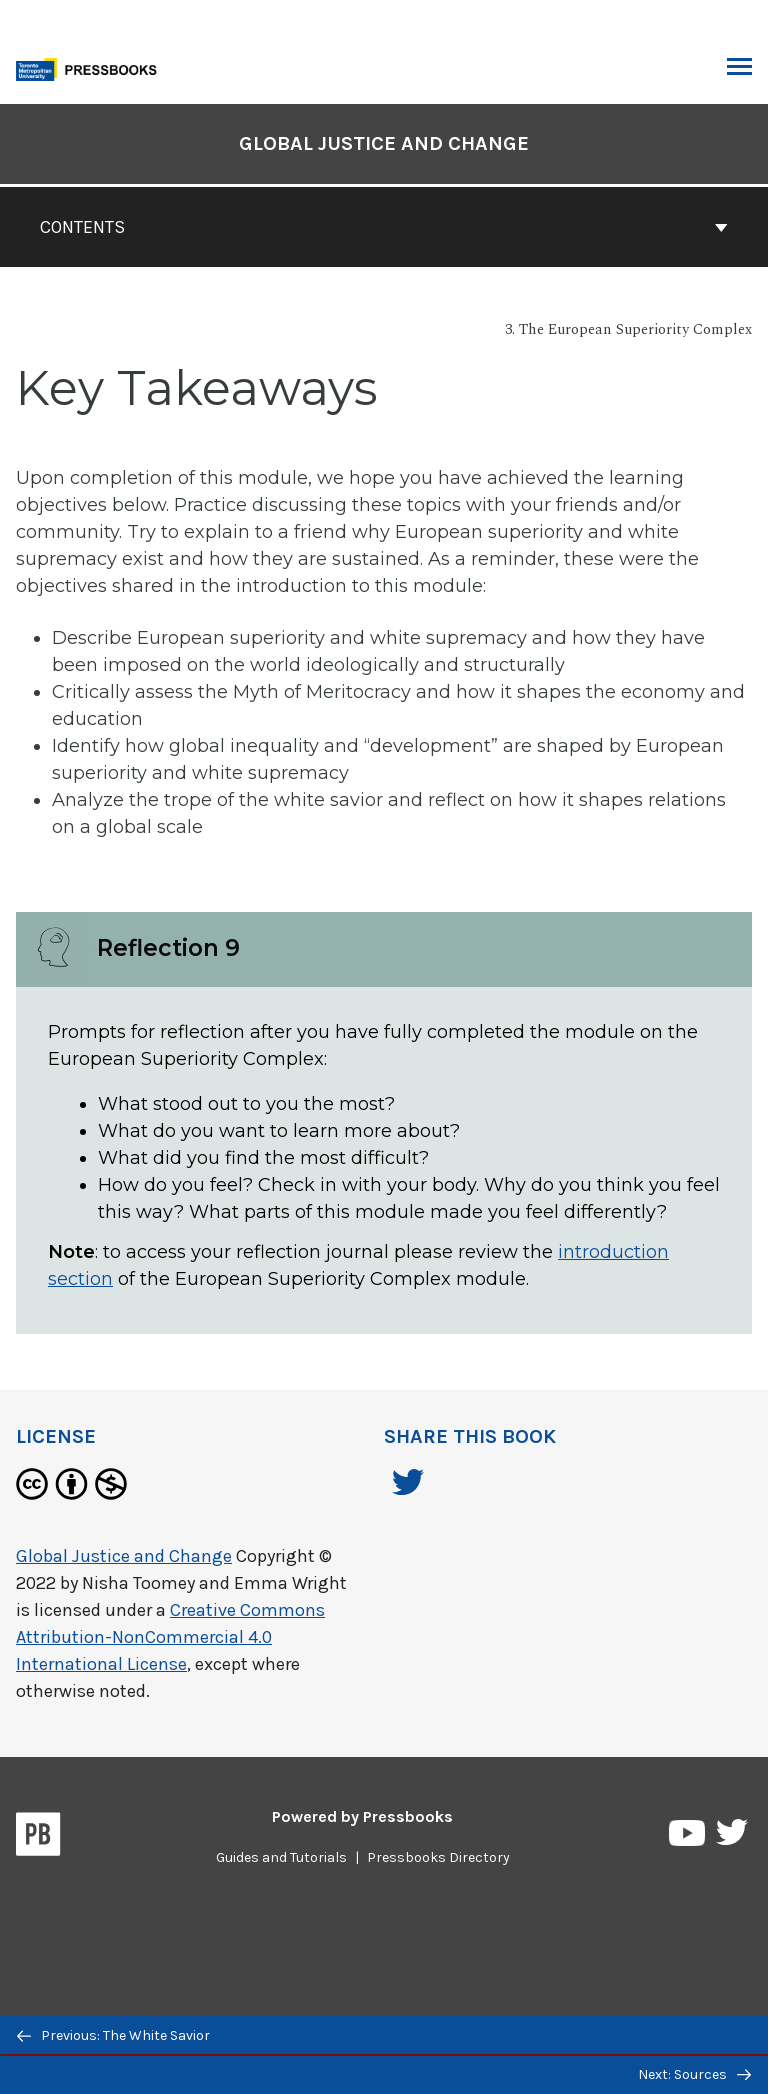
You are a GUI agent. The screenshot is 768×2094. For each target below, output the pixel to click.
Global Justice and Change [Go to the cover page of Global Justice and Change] (384, 143)
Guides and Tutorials (281, 1857)
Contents (384, 227)
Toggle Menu (739, 69)
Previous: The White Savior (113, 2035)
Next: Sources (694, 2074)
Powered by (362, 1816)
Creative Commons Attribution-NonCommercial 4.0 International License (170, 1637)
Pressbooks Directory (438, 1857)
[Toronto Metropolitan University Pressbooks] (92, 67)
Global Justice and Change (124, 1556)
